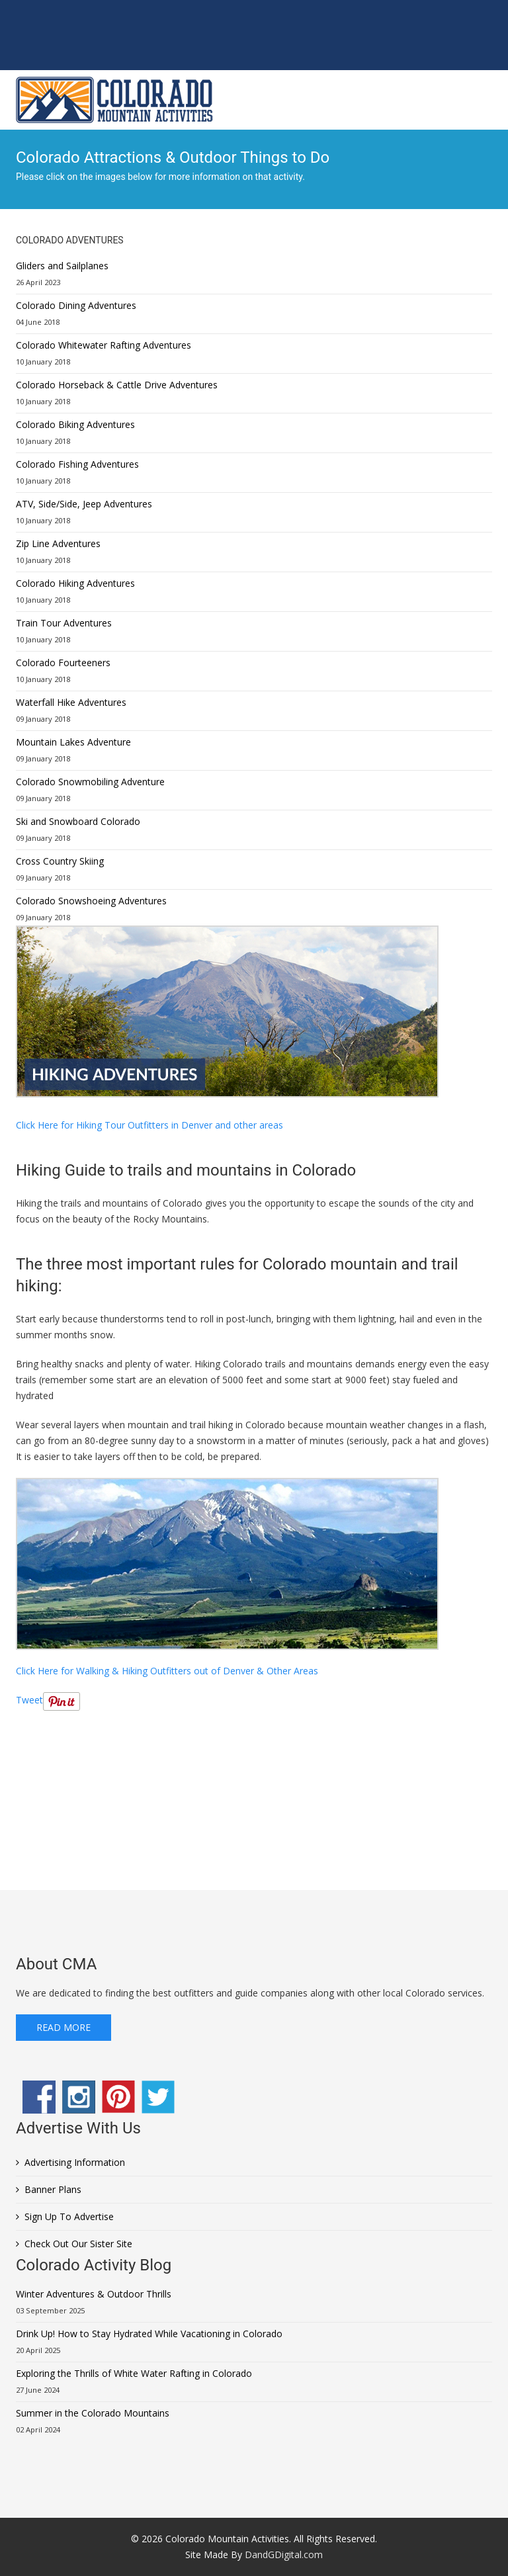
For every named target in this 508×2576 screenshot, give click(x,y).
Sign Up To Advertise (69, 2216)
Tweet (29, 1700)
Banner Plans (52, 2189)
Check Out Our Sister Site (78, 2243)
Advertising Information (74, 2162)
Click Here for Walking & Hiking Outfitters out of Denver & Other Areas (167, 1670)
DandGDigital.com (284, 2554)
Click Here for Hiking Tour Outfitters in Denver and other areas (149, 1125)
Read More (63, 2027)
